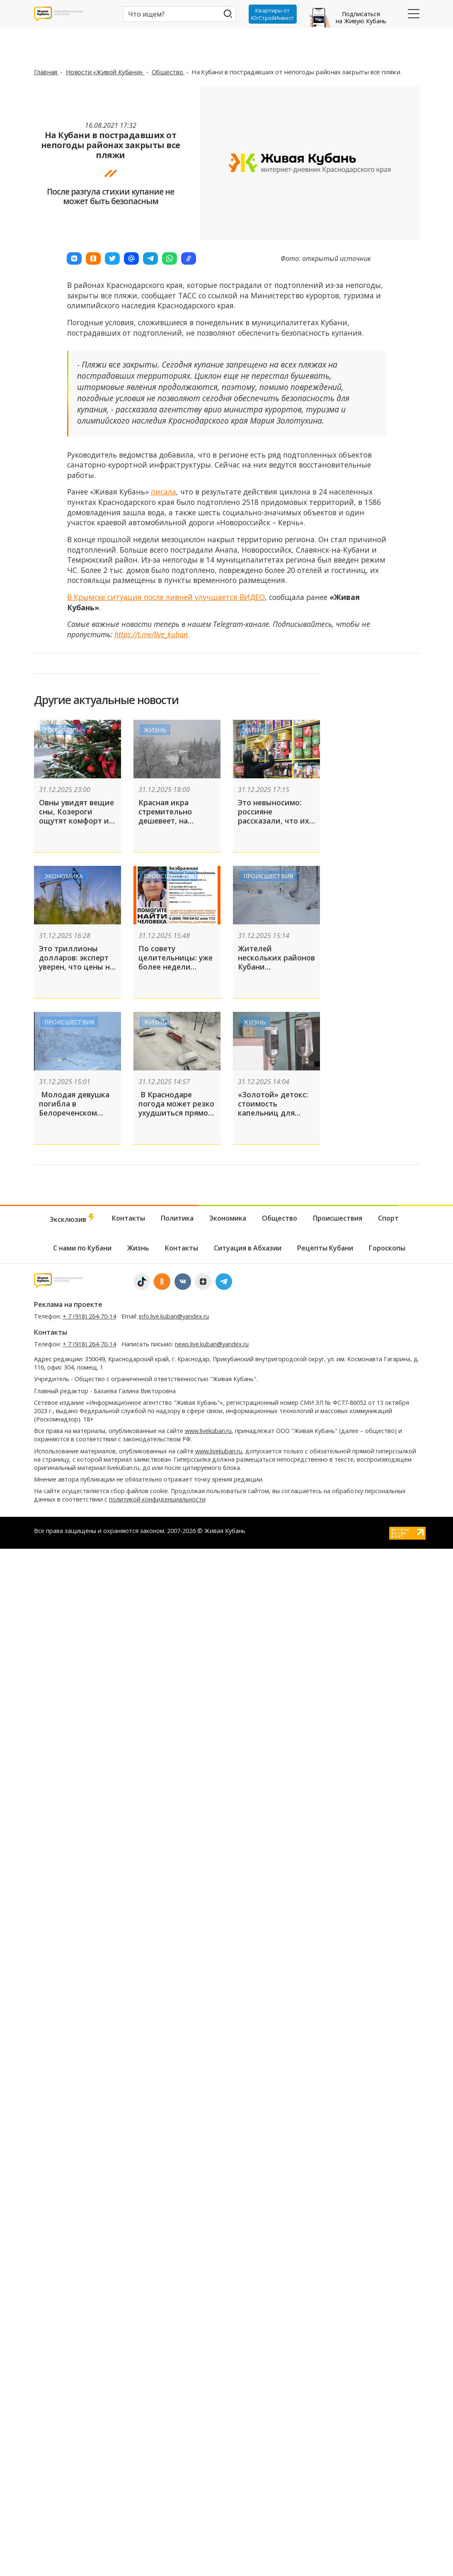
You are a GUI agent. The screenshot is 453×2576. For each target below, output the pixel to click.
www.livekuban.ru (208, 1431)
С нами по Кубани (82, 1248)
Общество (168, 72)
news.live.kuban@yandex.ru (212, 1344)
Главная (46, 72)
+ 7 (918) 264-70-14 (89, 1316)
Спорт (388, 1218)
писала (163, 492)
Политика (177, 1218)
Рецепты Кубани (325, 1248)
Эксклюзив (73, 1219)
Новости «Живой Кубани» (105, 72)
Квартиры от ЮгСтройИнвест (272, 14)
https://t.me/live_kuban (151, 634)
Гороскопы (63, 730)
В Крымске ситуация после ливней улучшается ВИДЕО (166, 597)
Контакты (128, 1218)
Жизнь (155, 730)
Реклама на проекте (68, 1304)
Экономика (63, 876)
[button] (74, 258)
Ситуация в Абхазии (247, 1248)
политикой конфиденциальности (157, 1499)
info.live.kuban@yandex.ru (174, 1316)
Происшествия (169, 876)
